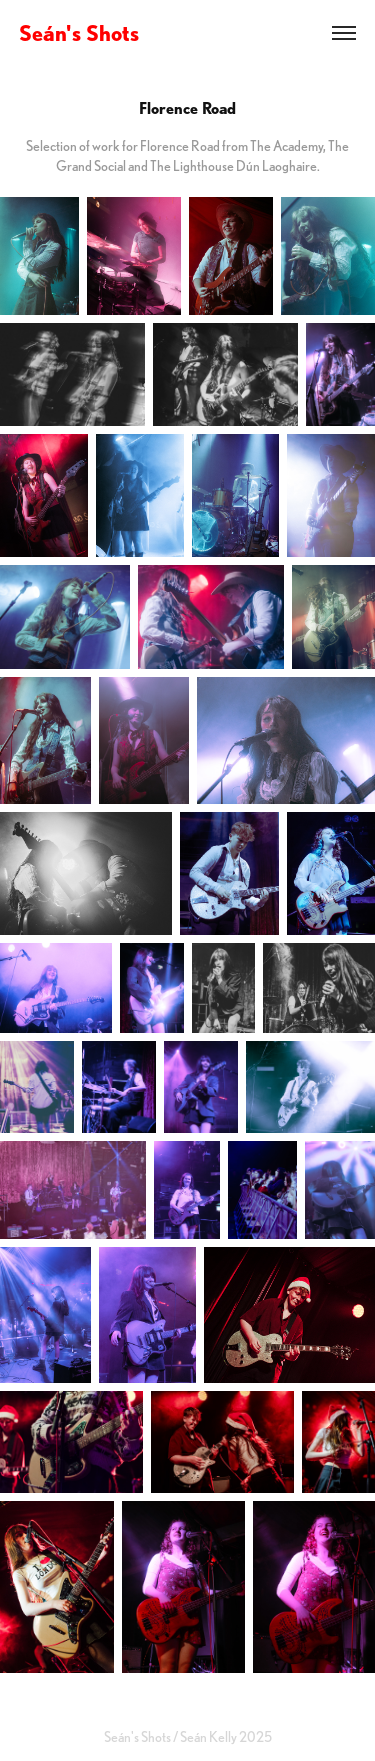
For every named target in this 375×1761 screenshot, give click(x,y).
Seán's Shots (79, 32)
